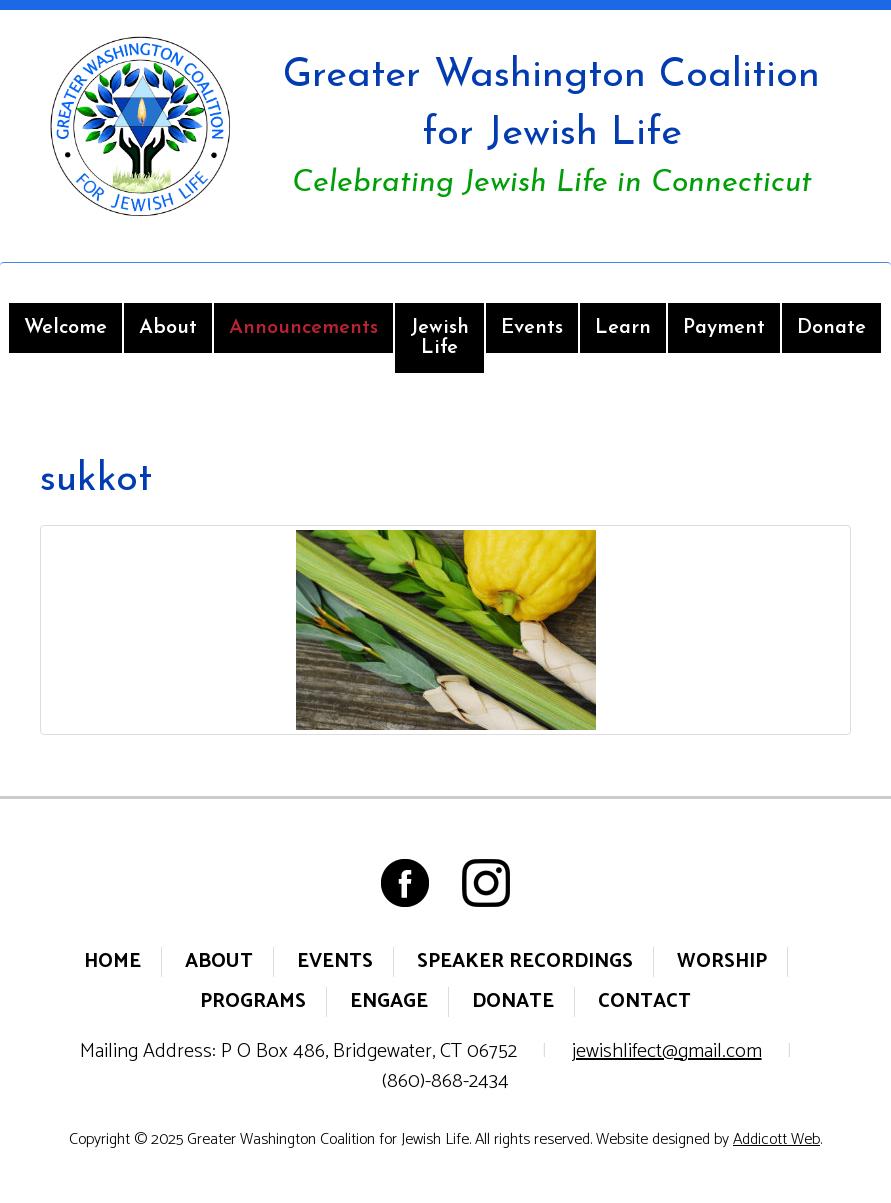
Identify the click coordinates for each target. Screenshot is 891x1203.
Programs (253, 1001)
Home (112, 961)
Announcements (303, 328)
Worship (722, 961)
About (168, 328)
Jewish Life (439, 338)
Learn (623, 328)
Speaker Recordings (525, 961)
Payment (724, 328)
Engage (389, 1001)
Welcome (65, 328)
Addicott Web (776, 1139)
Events (532, 328)
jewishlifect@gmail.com (667, 1051)
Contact (644, 1001)
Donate (831, 328)
